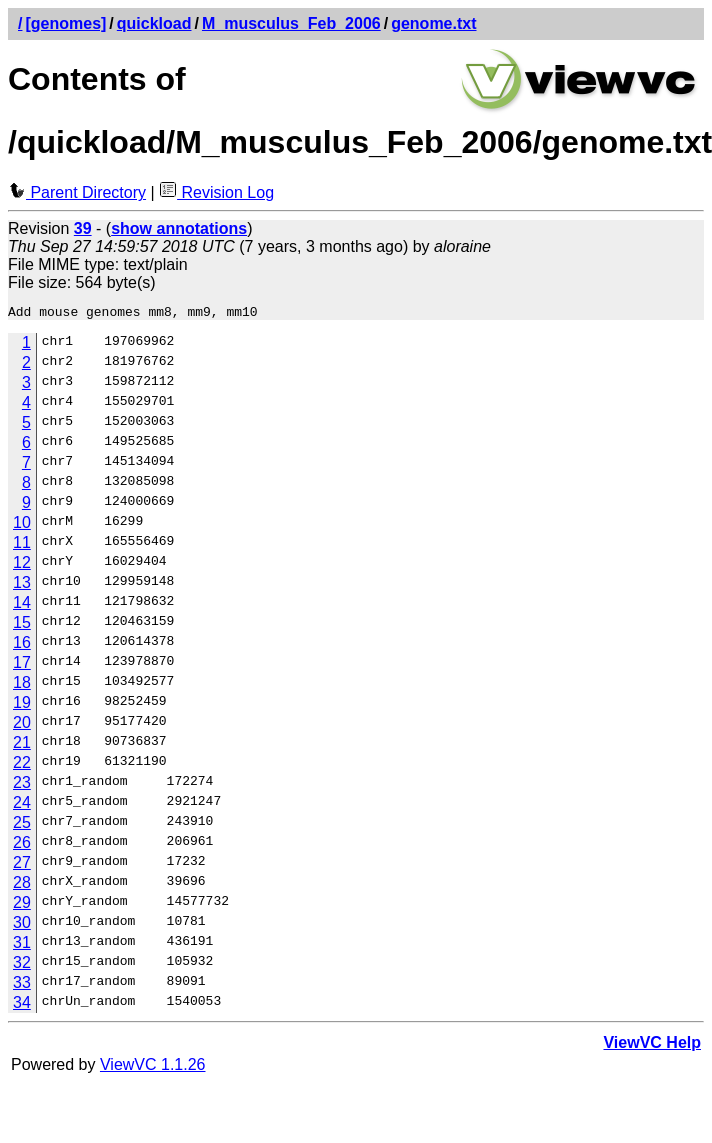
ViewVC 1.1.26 (153, 1067)
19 (22, 705)
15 (22, 625)
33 (22, 985)
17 (22, 665)
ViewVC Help (652, 1045)
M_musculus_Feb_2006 (291, 23)
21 (22, 745)
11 (22, 545)
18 (22, 685)
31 (22, 945)
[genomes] (65, 23)
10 (22, 525)
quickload (154, 23)
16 (22, 645)
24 (22, 805)
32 (22, 965)
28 (22, 885)
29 (22, 905)
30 (22, 925)
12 (22, 565)
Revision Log (216, 192)
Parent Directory (77, 192)
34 (22, 1005)
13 (22, 585)
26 (22, 845)
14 (22, 605)
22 (22, 765)
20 (22, 725)
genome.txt (433, 23)
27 (22, 865)
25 (22, 825)
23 (22, 785)
